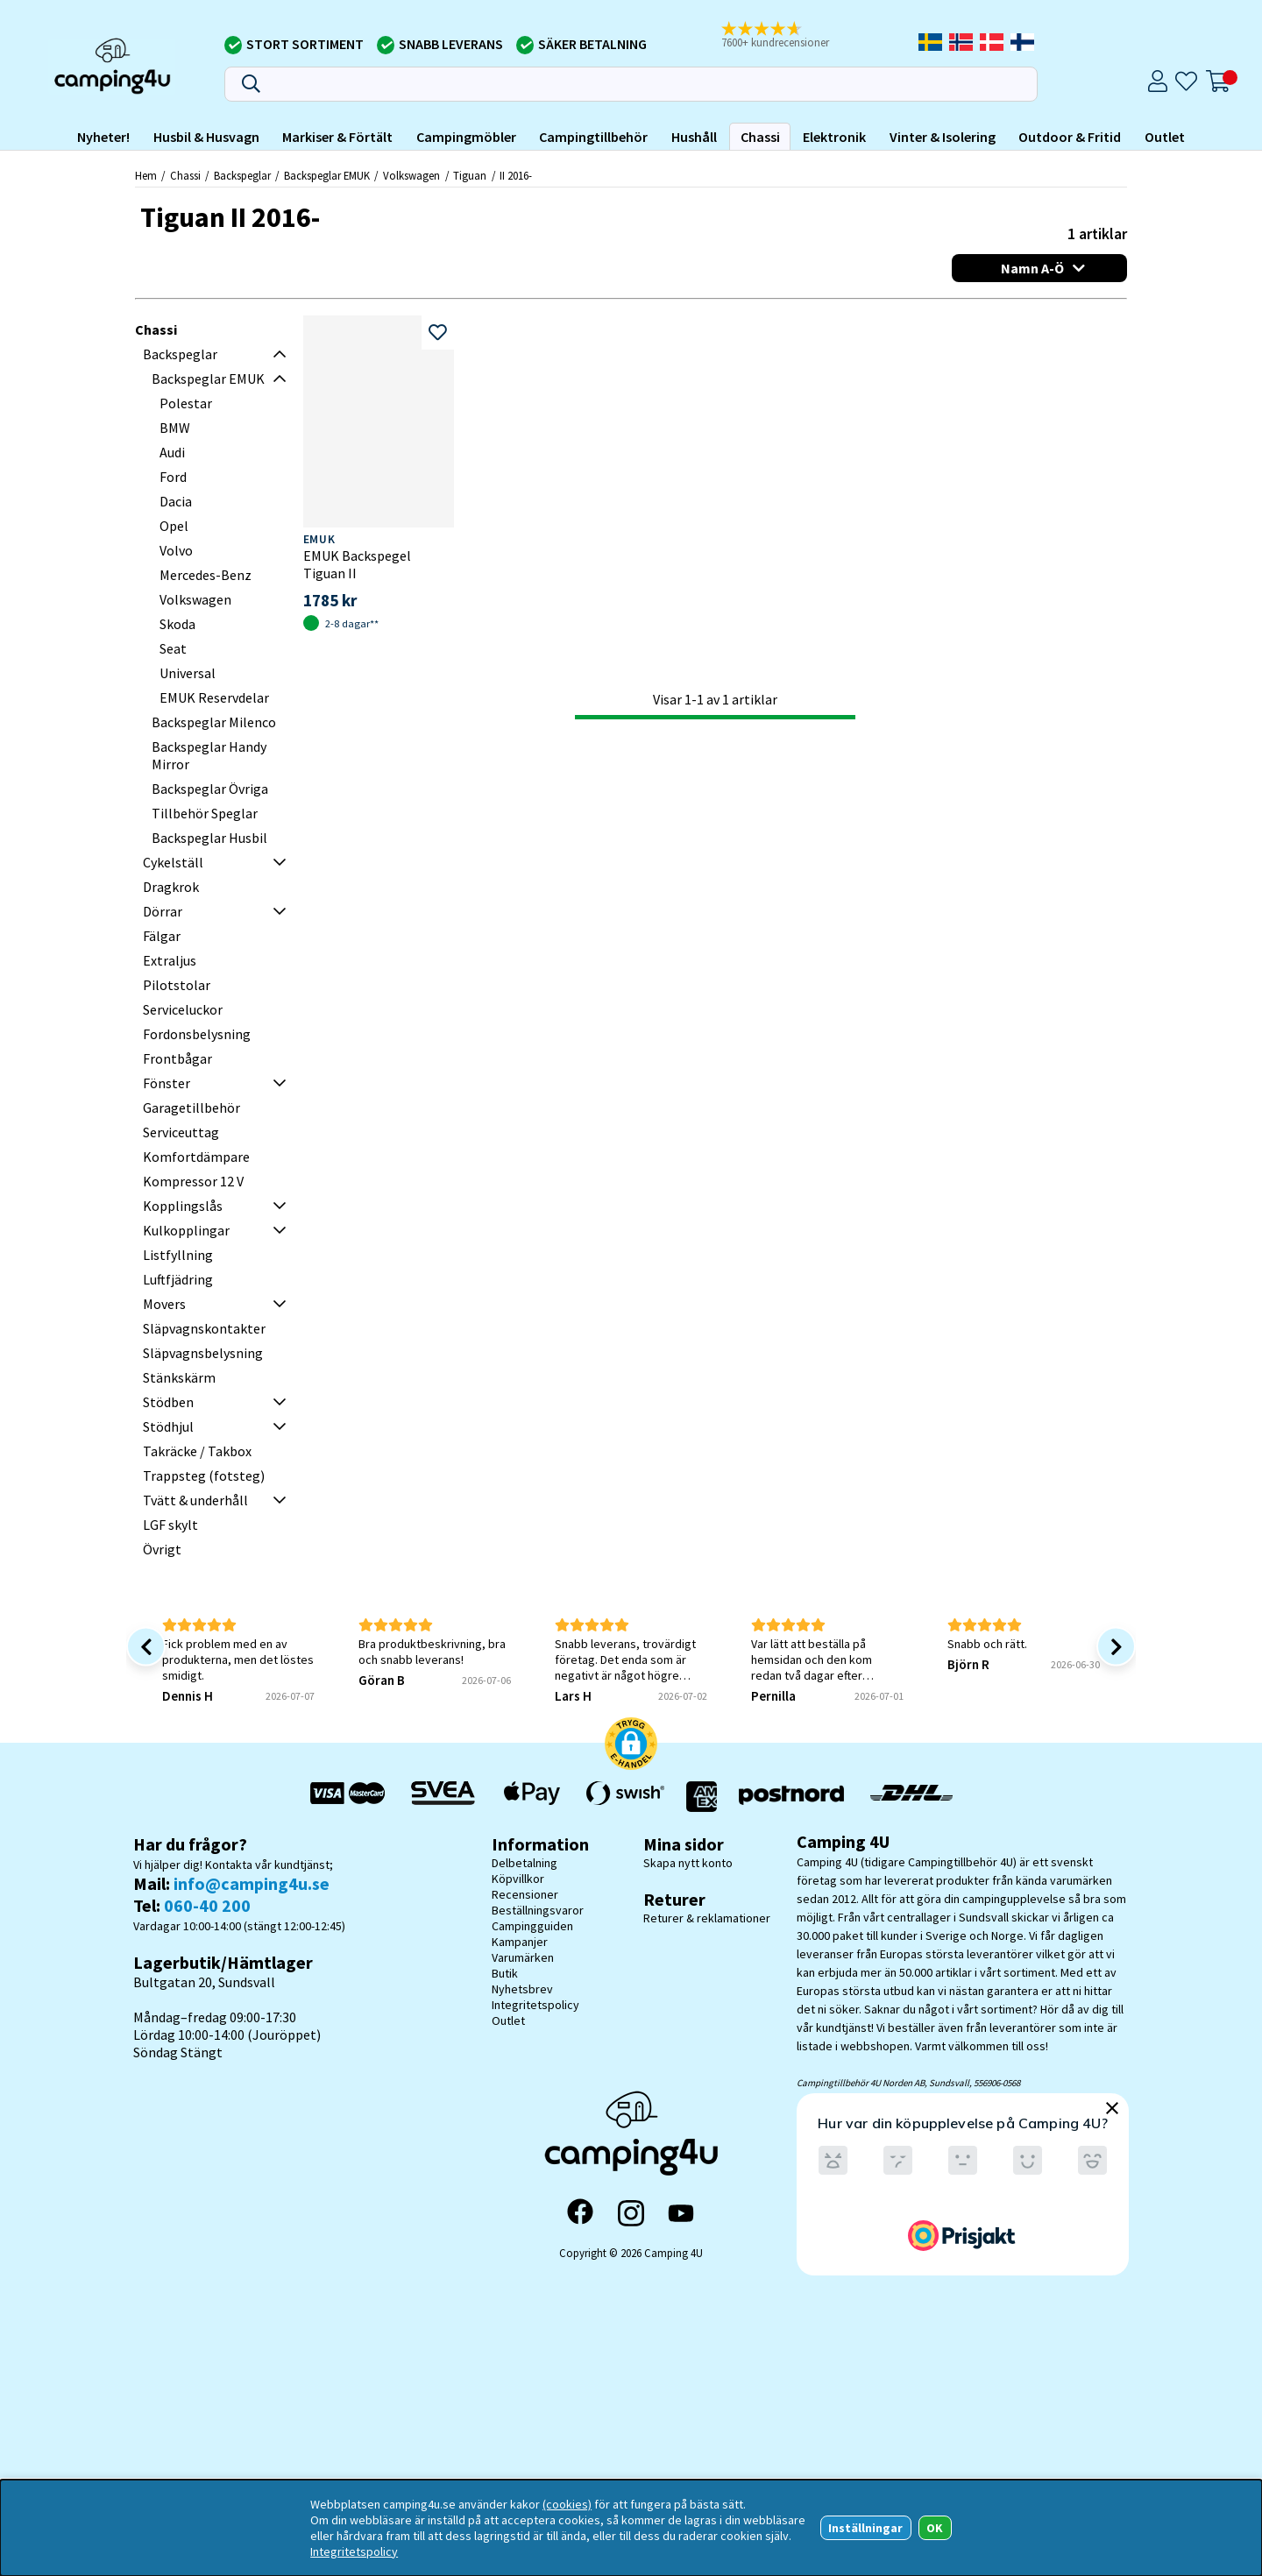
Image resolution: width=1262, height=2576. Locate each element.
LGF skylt (170, 1524)
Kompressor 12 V (193, 1181)
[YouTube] (681, 2214)
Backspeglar (242, 175)
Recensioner (525, 1894)
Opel (174, 525)
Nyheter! (103, 136)
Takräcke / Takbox (197, 1451)
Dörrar (162, 911)
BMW (175, 427)
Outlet (1165, 136)
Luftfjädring (178, 1279)
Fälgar (162, 936)
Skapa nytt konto (688, 1863)
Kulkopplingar (186, 1230)
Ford (173, 476)
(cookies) (567, 2504)
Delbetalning (524, 1863)
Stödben (168, 1402)
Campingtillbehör (593, 136)
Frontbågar (177, 1058)
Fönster (166, 1083)
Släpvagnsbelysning (203, 1353)
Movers (164, 1304)
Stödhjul (168, 1426)
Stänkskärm (179, 1377)
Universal (188, 673)
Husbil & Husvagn (206, 136)
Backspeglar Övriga (210, 788)
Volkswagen (411, 175)
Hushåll (694, 136)
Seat (173, 648)
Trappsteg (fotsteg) (204, 1475)
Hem (146, 175)
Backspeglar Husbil (209, 837)
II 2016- (516, 175)
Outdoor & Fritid (1069, 136)
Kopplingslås (183, 1205)
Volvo (176, 550)
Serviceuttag (181, 1132)
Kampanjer (520, 1942)
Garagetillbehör (191, 1107)
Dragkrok (171, 886)
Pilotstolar (176, 985)
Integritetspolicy (535, 2005)
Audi (172, 452)
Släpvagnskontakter (204, 1328)
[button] (787, 36)
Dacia (176, 501)
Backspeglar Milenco (214, 722)
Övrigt (162, 1549)
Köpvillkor (518, 1878)
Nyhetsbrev (522, 1989)
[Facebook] (580, 2213)
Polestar (186, 403)
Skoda (177, 624)
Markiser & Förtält (337, 136)
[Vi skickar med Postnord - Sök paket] (791, 1796)
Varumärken (523, 1957)
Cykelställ (173, 862)
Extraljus (169, 960)
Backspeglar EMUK (327, 175)
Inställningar (865, 2528)
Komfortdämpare (196, 1156)
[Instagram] (631, 2213)
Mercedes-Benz (206, 575)
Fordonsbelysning (197, 1034)
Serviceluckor (183, 1009)
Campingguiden (532, 1926)
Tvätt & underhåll (195, 1500)
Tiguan (469, 175)
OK (934, 2528)
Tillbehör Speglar (205, 813)
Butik (505, 1973)
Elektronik (834, 136)
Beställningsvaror (538, 1910)
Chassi (760, 136)
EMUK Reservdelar (214, 697)
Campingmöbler (466, 136)
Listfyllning (178, 1254)
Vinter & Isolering (943, 136)
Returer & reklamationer (706, 1918)
